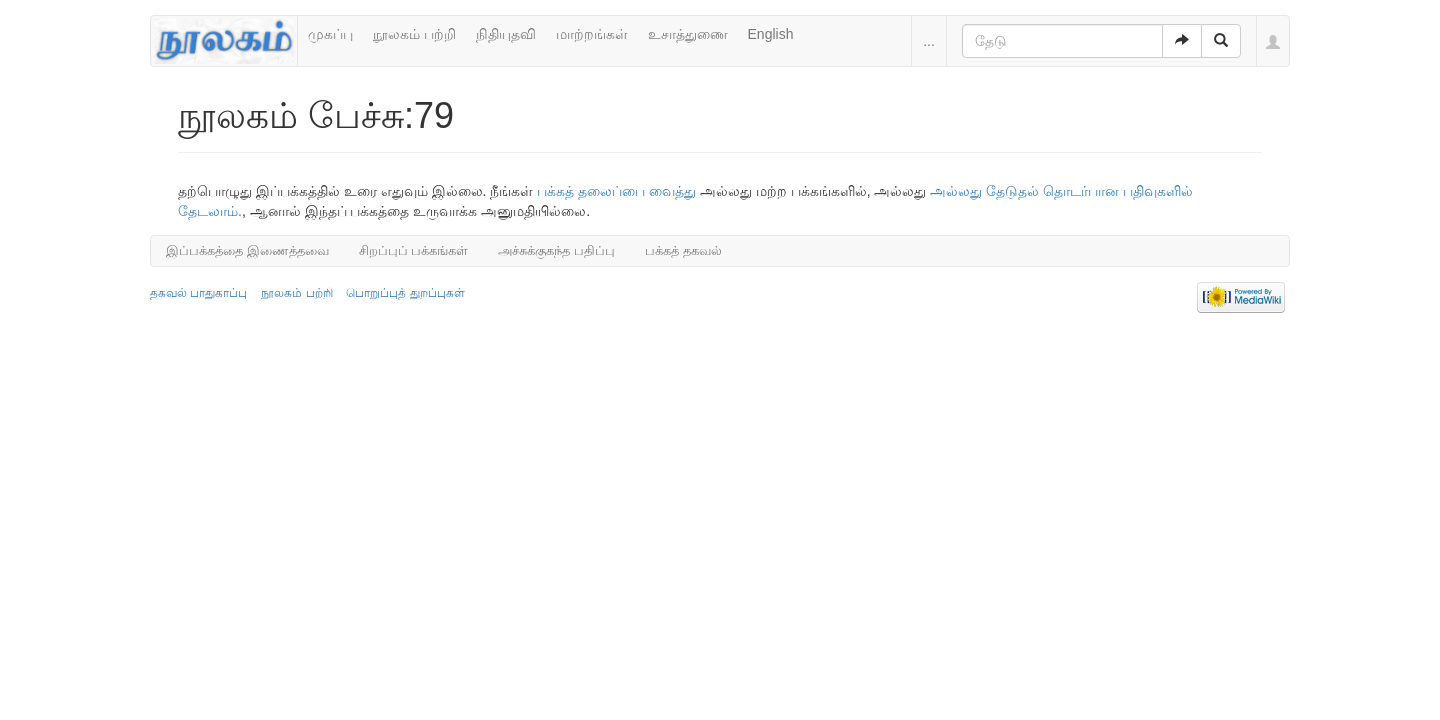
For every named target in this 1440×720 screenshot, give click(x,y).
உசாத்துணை (688, 34)
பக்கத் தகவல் (683, 250)
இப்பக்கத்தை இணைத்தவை (247, 250)
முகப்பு (330, 34)
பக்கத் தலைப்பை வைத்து (616, 191)
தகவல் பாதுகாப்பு (198, 293)
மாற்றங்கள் (592, 34)
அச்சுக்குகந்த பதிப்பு (556, 250)
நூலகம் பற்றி (414, 34)
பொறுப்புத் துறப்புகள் (405, 293)
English (771, 34)
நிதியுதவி (506, 34)
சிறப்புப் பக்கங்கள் (414, 250)
